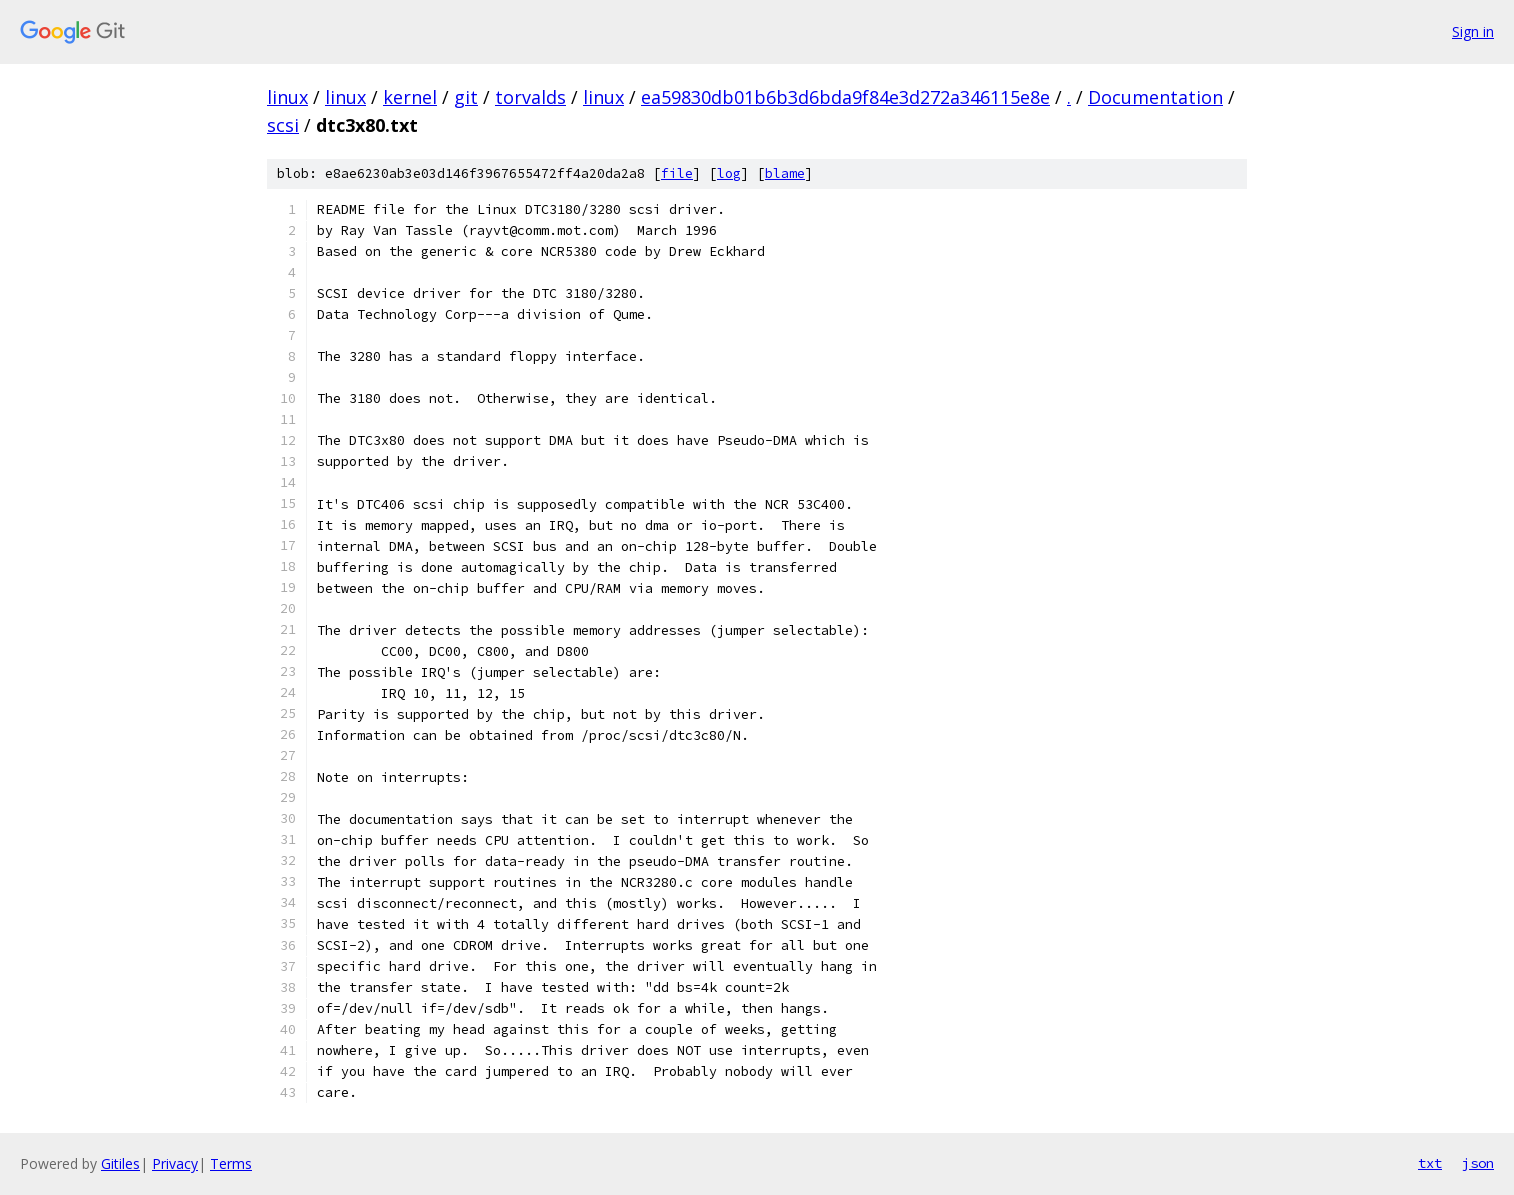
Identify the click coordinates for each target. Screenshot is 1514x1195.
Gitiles (120, 1163)
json (1478, 1163)
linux (287, 97)
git (466, 97)
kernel (410, 97)
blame (785, 173)
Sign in (1473, 31)
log (729, 173)
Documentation (1155, 97)
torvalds (530, 97)
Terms (231, 1163)
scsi (283, 125)
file (677, 173)
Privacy (175, 1163)
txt (1430, 1163)
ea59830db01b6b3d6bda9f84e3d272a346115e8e (845, 97)
